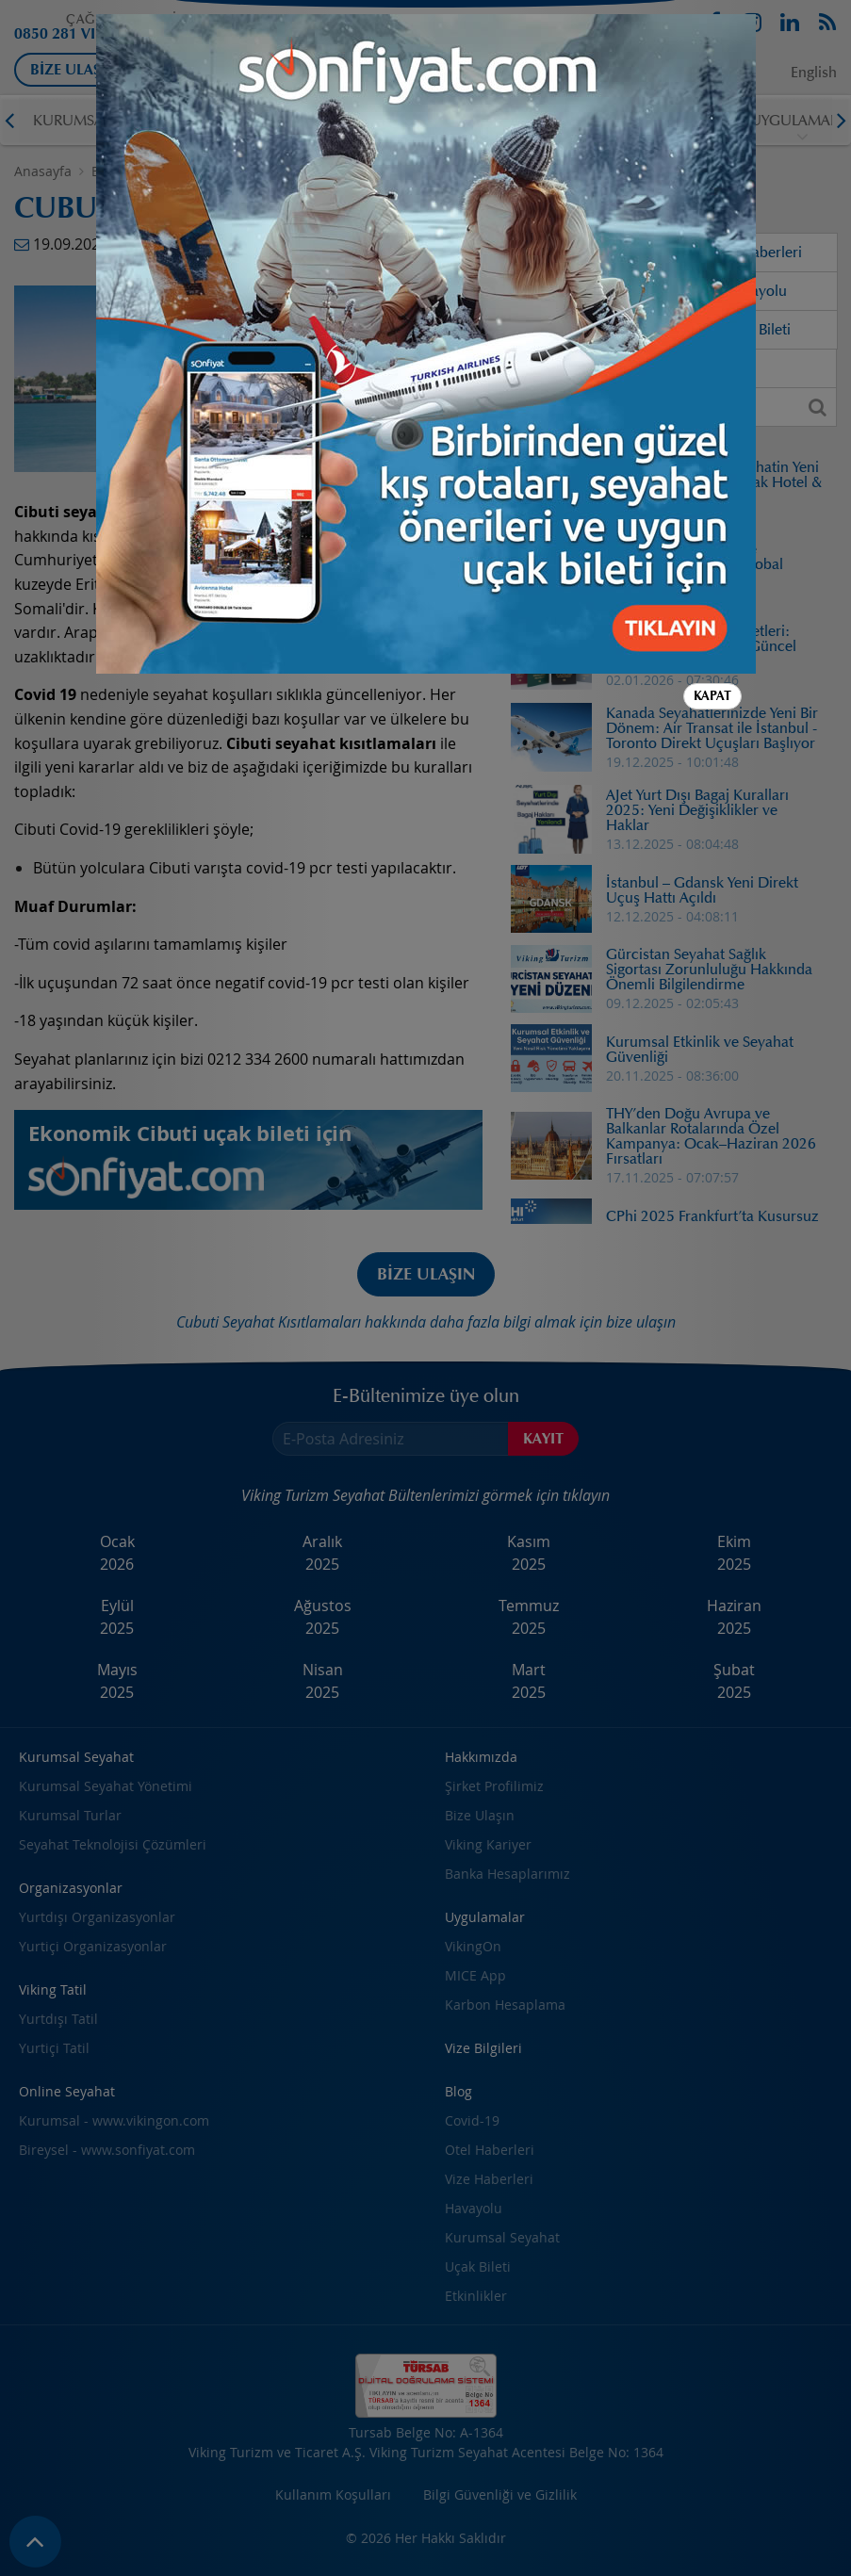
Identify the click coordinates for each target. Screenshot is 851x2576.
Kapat (712, 532)
